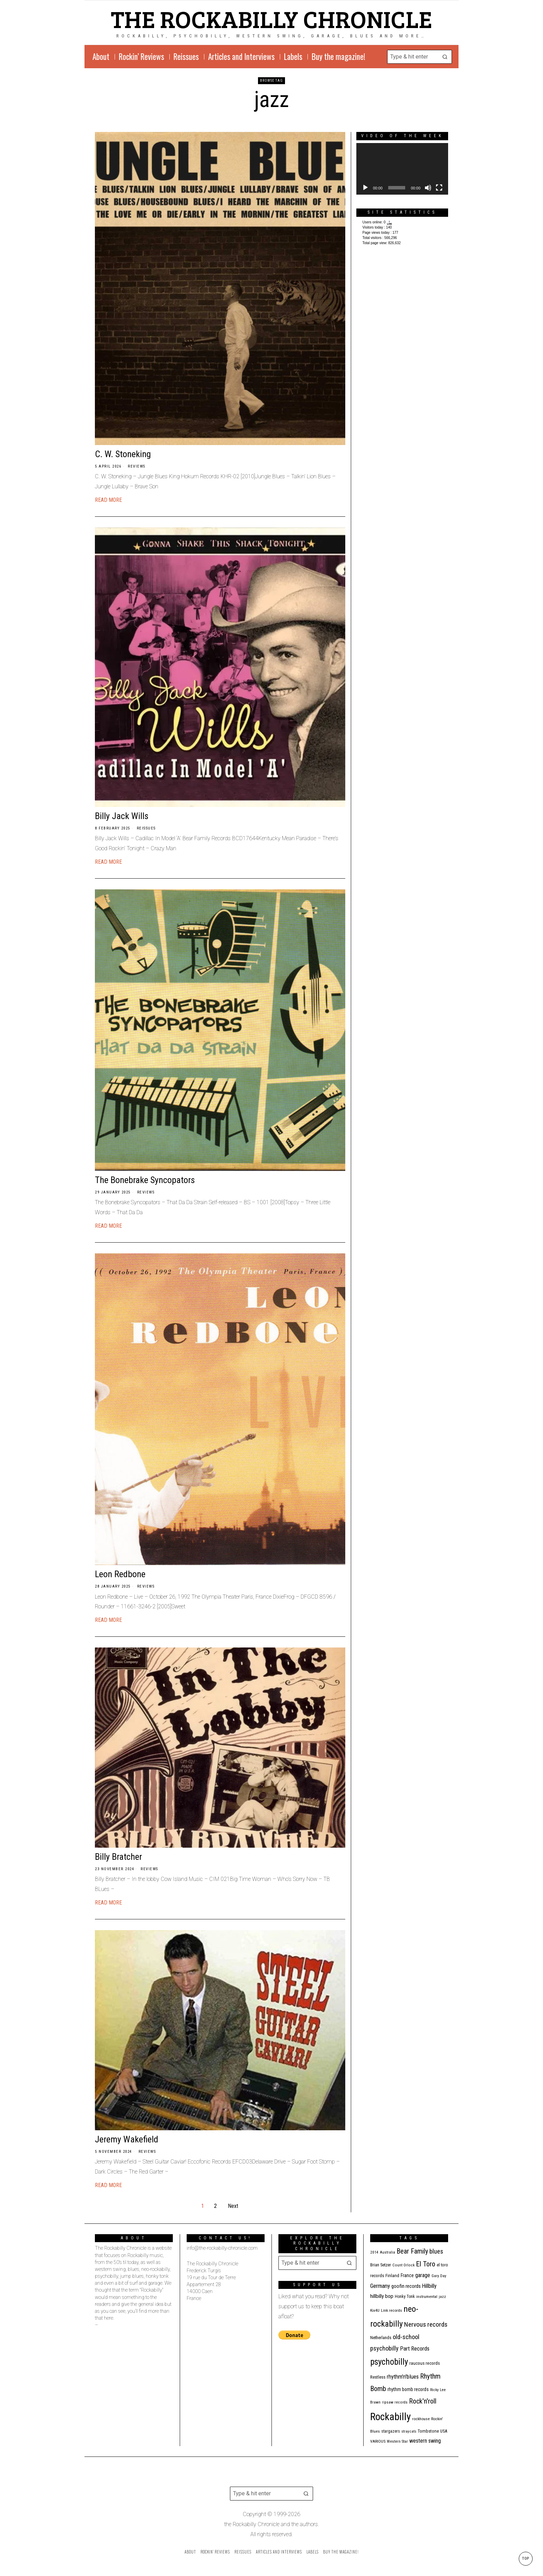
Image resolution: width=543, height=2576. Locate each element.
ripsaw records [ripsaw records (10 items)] (395, 2402)
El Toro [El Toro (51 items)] (425, 2264)
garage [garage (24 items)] (422, 2275)
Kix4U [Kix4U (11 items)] (375, 2310)
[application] (402, 169)
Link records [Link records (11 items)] (391, 2310)
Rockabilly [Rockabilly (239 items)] (390, 2417)
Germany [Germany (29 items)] (380, 2285)
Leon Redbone (120, 1574)
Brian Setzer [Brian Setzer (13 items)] (380, 2264)
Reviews (136, 466)
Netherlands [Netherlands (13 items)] (380, 2337)
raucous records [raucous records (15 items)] (424, 2363)
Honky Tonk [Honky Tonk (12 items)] (405, 2296)
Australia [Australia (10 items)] (387, 2252)
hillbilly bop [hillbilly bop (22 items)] (381, 2296)
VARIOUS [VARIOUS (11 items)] (377, 2441)
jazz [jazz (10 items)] (442, 2296)
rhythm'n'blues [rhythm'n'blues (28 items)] (403, 2376)
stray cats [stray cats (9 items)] (408, 2431)
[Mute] (428, 187)
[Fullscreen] (439, 187)
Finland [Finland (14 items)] (392, 2275)
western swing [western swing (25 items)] (425, 2440)
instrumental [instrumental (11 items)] (426, 2296)
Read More (108, 500)
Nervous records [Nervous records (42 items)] (425, 2324)
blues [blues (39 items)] (436, 2251)
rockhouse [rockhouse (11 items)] (421, 2418)
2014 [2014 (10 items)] (374, 2252)
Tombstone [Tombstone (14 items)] (428, 2431)
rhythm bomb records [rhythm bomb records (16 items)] (408, 2389)
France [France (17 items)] (407, 2275)
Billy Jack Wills (122, 816)
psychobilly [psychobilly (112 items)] (389, 2362)
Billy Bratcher (118, 1856)
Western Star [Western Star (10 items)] (397, 2441)
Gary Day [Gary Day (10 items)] (438, 2276)
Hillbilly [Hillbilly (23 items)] (429, 2286)
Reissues (146, 828)
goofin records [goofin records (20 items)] (406, 2286)
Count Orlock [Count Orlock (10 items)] (403, 2265)
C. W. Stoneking (123, 454)
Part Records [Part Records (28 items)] (414, 2348)
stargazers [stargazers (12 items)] (390, 2431)
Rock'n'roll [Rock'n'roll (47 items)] (422, 2401)
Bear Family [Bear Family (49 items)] (412, 2251)
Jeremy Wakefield (126, 2139)
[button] (445, 57)
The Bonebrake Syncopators (145, 1180)
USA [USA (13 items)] (443, 2431)
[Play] (365, 187)
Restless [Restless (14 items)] (377, 2377)
